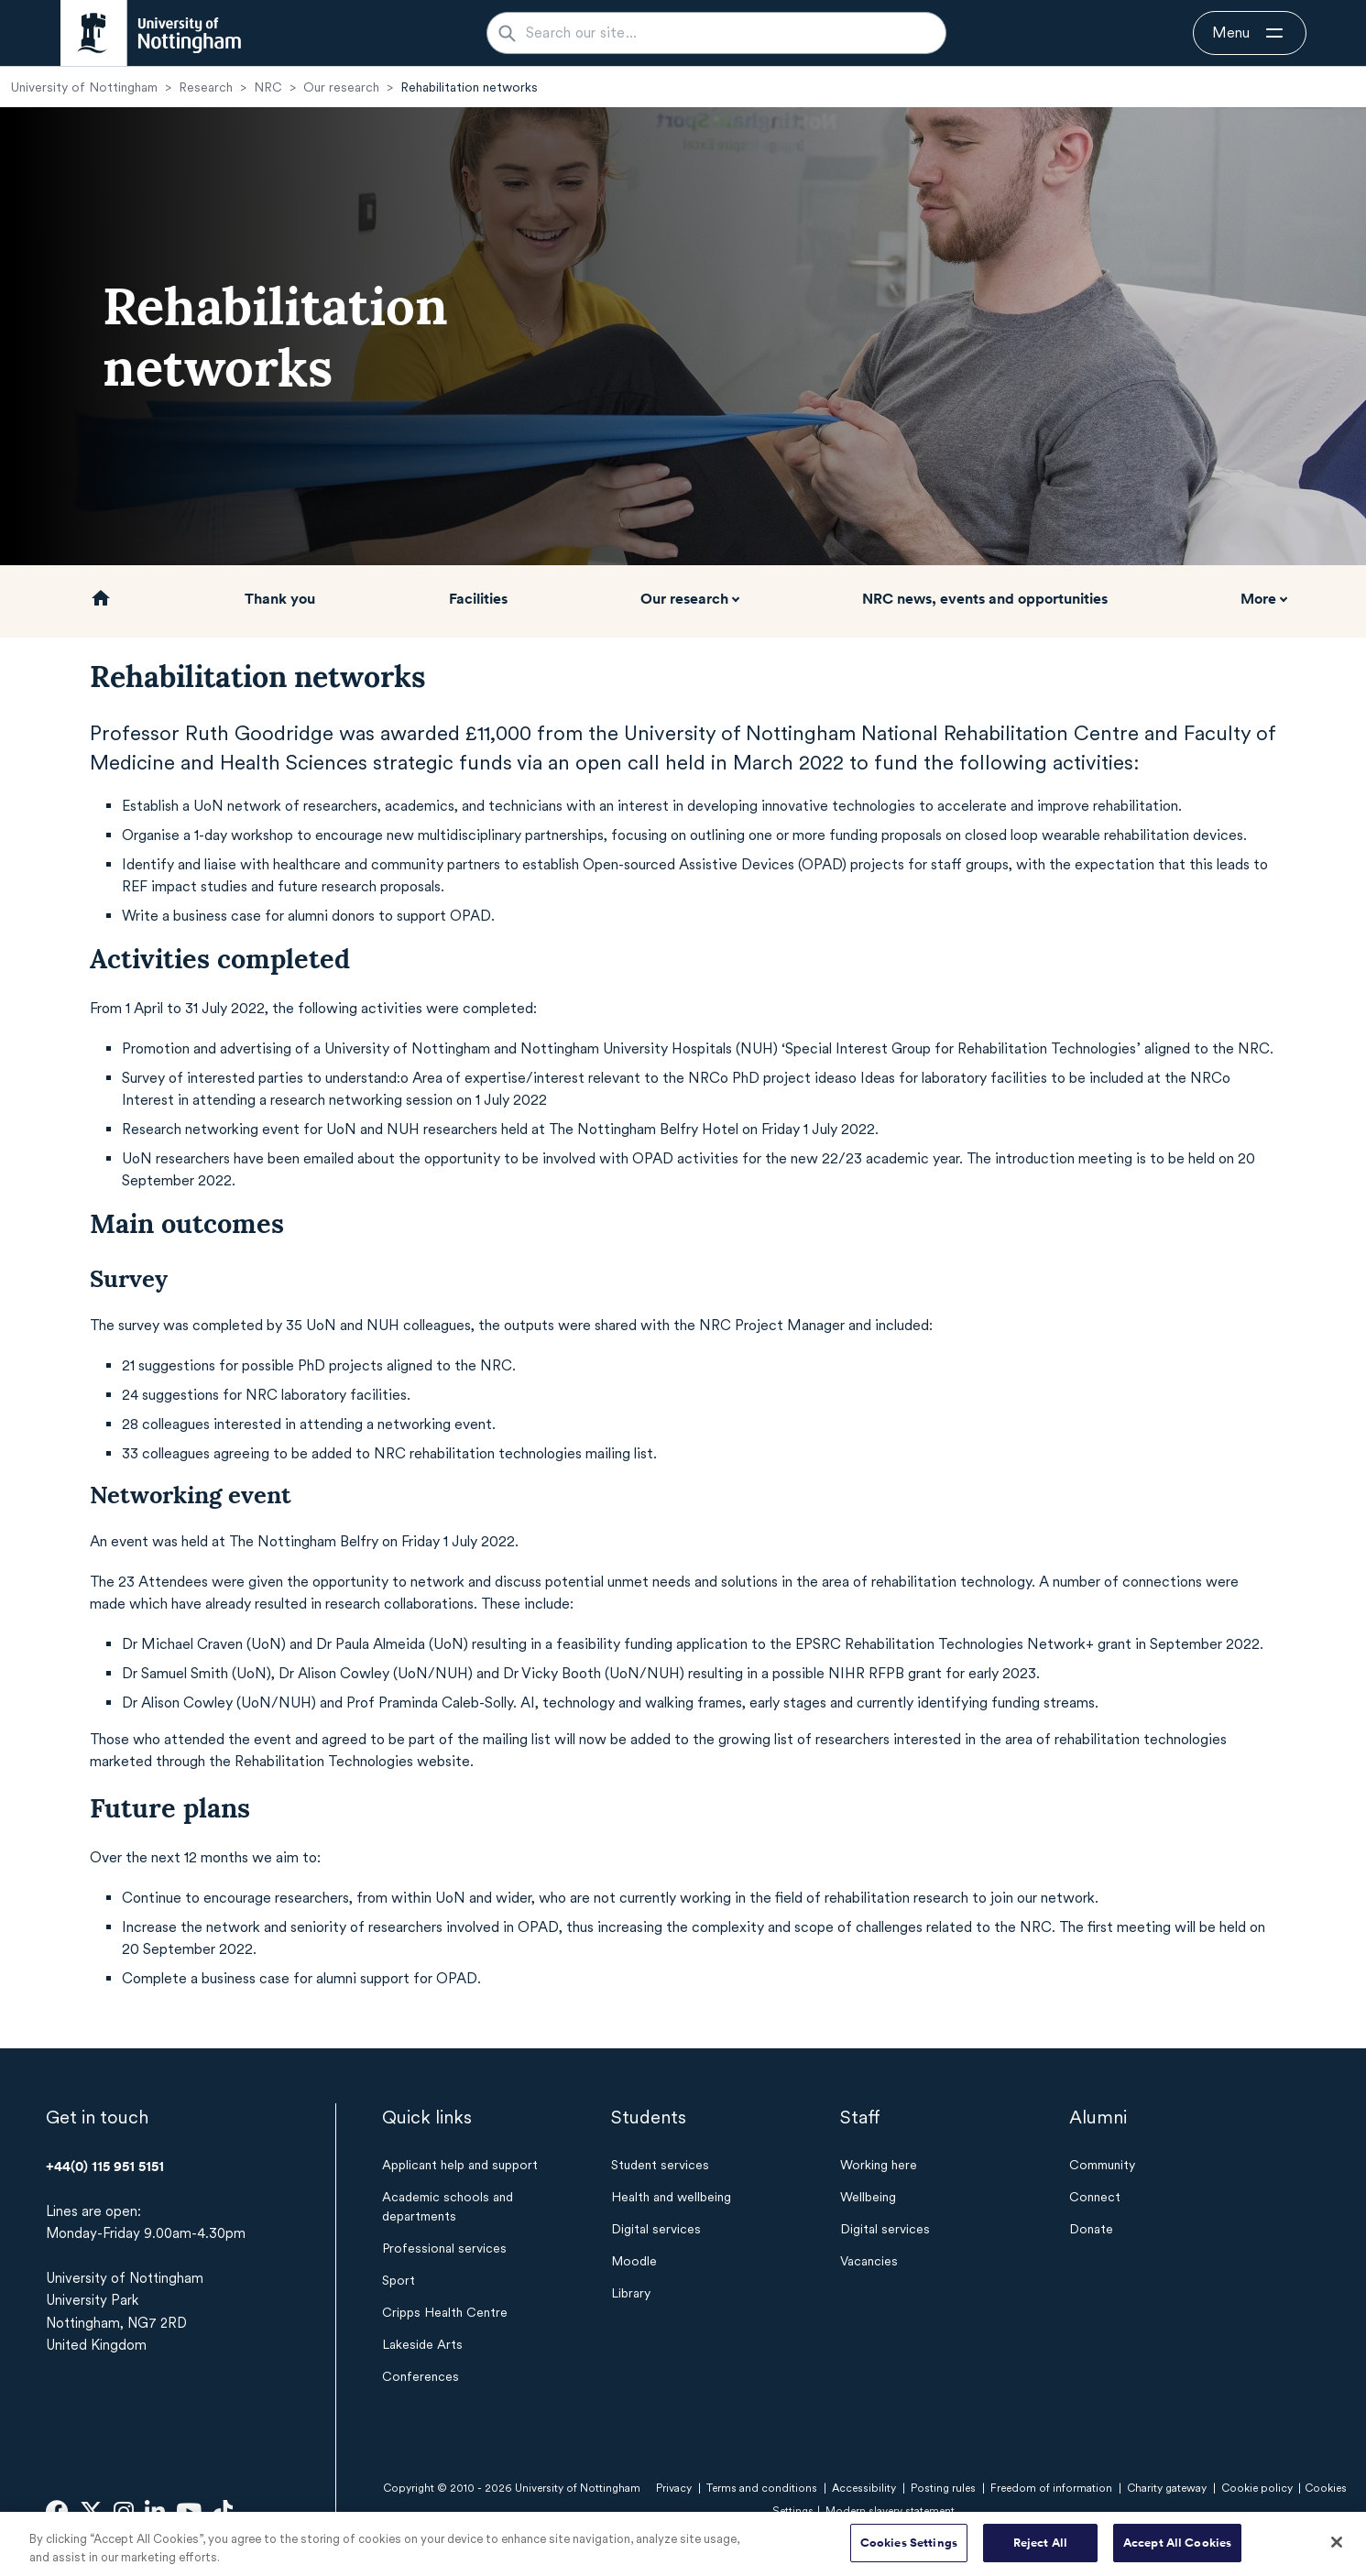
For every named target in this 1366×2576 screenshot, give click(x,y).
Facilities (478, 598)
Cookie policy (1257, 2488)
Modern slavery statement (890, 2511)
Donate (1091, 2228)
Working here (878, 2164)
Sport (398, 2280)
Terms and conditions (761, 2488)
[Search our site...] (727, 33)
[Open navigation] (1249, 33)
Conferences (420, 2376)
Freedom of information (1051, 2488)
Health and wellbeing (671, 2196)
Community (1102, 2164)
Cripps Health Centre (445, 2312)
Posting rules (943, 2488)
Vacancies (869, 2261)
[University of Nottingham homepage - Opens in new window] (150, 33)
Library (630, 2293)
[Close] (1337, 2551)
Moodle (634, 2261)
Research (206, 87)
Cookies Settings (908, 2551)
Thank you (280, 598)
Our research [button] (684, 598)
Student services (660, 2164)
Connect (1094, 2196)
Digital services (656, 2228)
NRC (268, 87)
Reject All (1040, 2551)
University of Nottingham (84, 87)
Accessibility (864, 2488)
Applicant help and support (460, 2164)
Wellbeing (868, 2196)
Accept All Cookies (1177, 2551)
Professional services (444, 2248)
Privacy (674, 2488)
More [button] (1258, 598)
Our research (341, 87)
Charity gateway (1167, 2488)
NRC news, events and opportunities (985, 598)
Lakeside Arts (422, 2344)
